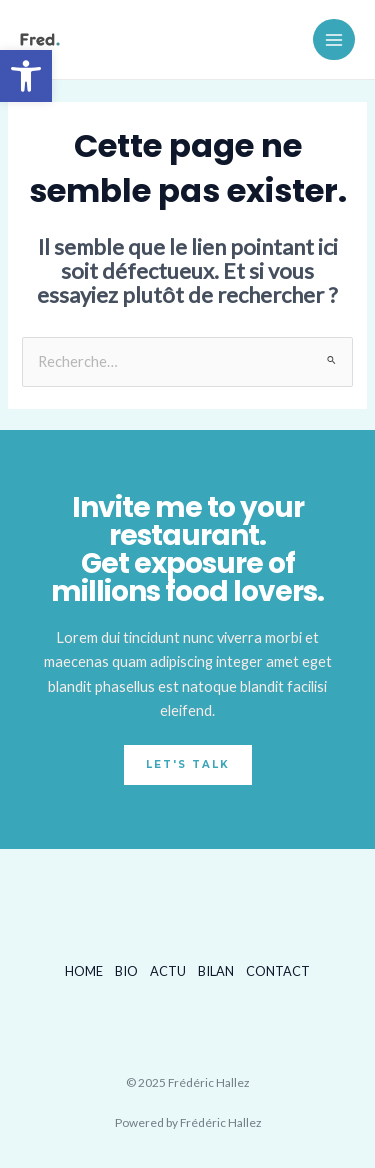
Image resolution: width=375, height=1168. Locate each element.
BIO (126, 971)
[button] (26, 76)
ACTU (168, 971)
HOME (84, 971)
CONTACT (278, 971)
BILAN (216, 971)
